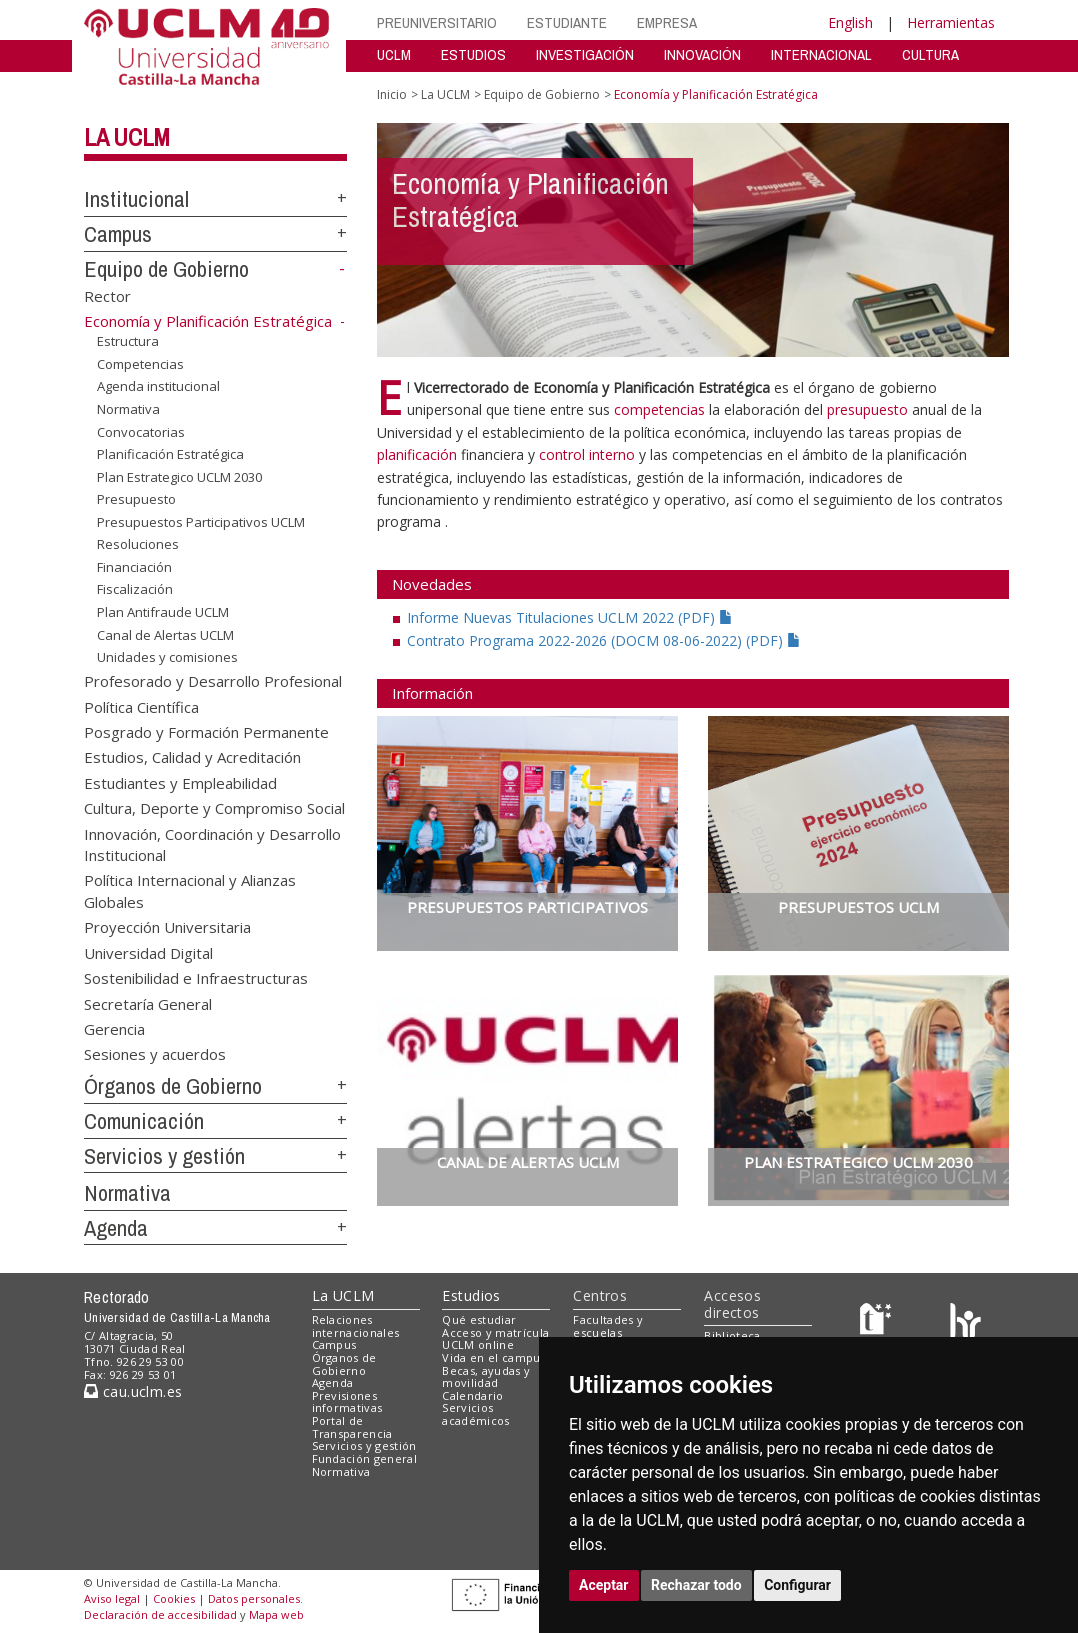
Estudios (471, 1295)
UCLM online (478, 1344)
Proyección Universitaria (167, 927)
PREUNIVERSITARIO (437, 22)
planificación (419, 454)
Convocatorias (141, 431)
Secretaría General (148, 1003)
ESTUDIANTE (567, 22)
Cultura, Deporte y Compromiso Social (214, 808)
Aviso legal (112, 1598)
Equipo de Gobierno (166, 269)
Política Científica (141, 706)
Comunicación (144, 1121)
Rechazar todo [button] (696, 1585)
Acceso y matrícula (495, 1332)
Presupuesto (136, 499)
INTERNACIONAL (821, 54)
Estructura (128, 341)
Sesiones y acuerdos (155, 1054)
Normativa (128, 409)
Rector (107, 295)
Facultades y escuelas (608, 1326)
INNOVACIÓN (702, 54)
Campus (118, 234)
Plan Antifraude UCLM (163, 612)
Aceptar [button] (604, 1585)
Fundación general (365, 1458)
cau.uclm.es (133, 1391)
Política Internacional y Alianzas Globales (190, 890)
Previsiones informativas (347, 1402)
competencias (659, 409)
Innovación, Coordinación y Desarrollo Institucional (212, 843)
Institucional (136, 199)
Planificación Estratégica (170, 454)
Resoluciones (138, 544)
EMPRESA (667, 22)
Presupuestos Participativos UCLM (201, 522)
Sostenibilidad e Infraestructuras (196, 978)
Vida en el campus (494, 1357)
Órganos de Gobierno (173, 1086)
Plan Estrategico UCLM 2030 (179, 477)
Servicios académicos (475, 1414)
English (850, 22)
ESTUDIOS (473, 54)
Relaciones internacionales (356, 1326)
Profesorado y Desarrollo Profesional (213, 681)
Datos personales (254, 1598)
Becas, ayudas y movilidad (486, 1377)
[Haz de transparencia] (878, 1323)
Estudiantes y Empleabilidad (180, 782)
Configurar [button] (797, 1585)
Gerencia (114, 1029)
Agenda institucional (158, 386)
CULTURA (930, 54)
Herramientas (951, 22)
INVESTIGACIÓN (585, 54)
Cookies (174, 1598)
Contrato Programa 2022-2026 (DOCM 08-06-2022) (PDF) (604, 640)
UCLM (394, 54)
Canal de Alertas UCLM (165, 634)
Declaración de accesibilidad (160, 1614)
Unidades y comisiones (167, 657)
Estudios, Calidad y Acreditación (192, 757)
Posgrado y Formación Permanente (206, 731)
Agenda (116, 1228)
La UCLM (127, 137)
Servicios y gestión (164, 1156)
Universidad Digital (148, 952)
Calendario (472, 1395)
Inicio (392, 94)
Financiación (134, 567)
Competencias (140, 364)
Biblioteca (732, 1335)
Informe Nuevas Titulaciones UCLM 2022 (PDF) (570, 617)
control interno (587, 454)
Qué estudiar (479, 1319)
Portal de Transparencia (352, 1427)
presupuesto (869, 409)
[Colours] (965, 1323)
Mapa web (276, 1614)
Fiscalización (135, 589)
